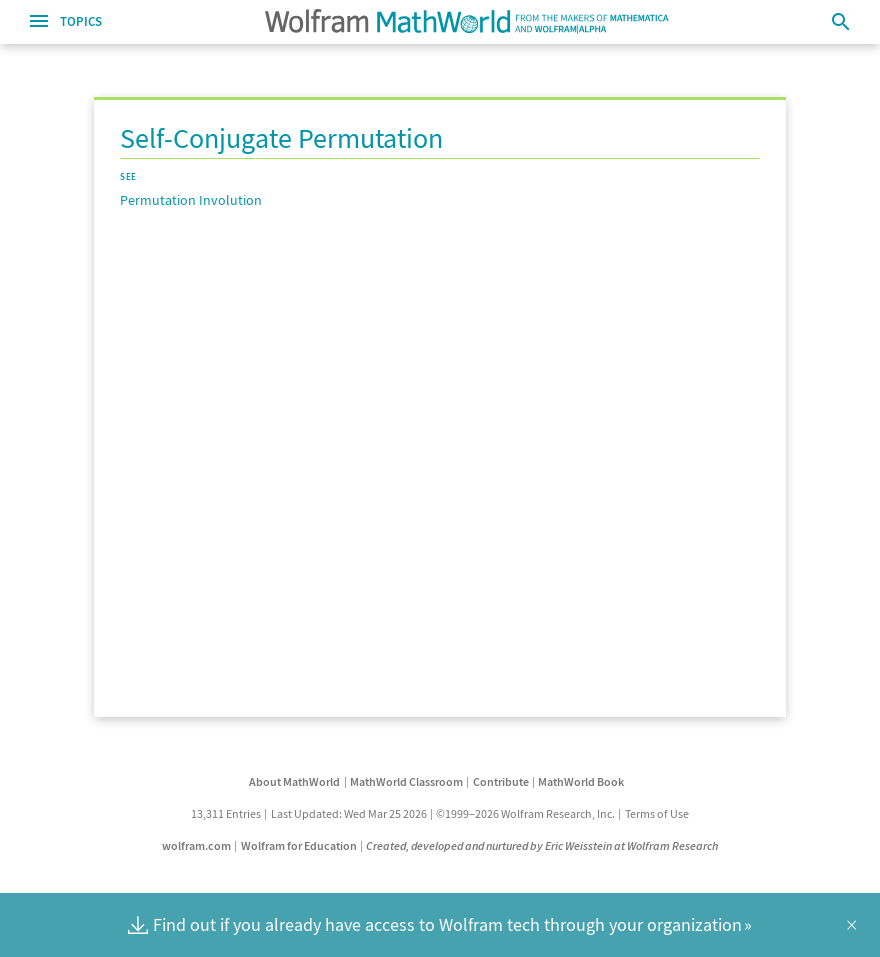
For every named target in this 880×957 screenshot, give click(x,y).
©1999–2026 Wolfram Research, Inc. (525, 813)
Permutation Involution (191, 200)
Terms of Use (657, 813)
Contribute (501, 781)
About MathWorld (294, 781)
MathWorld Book (581, 781)
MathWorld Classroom (406, 781)
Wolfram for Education (299, 845)
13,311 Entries (226, 813)
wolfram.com (196, 845)
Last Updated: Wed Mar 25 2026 (349, 813)
